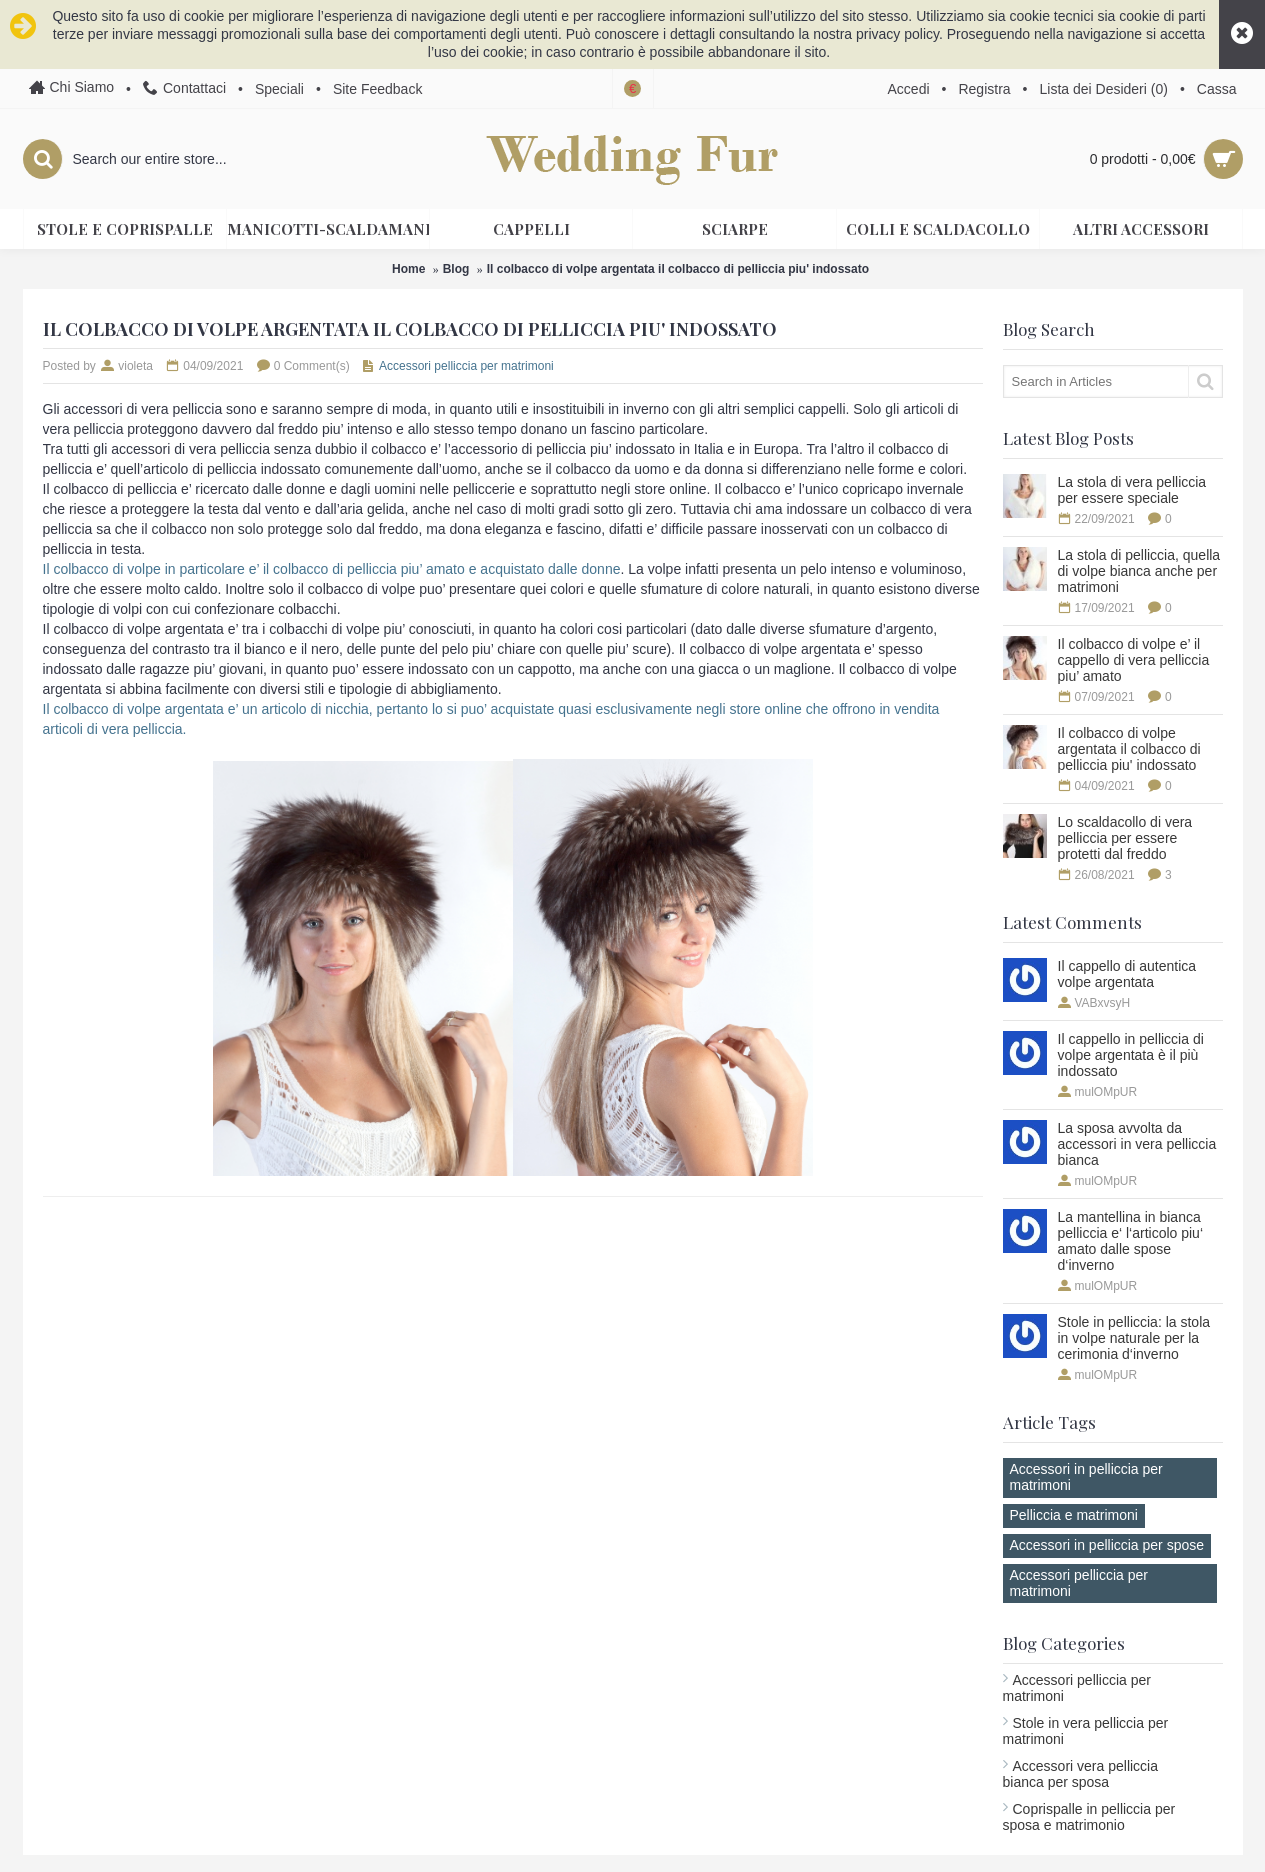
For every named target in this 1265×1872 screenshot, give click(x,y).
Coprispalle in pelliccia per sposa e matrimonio (1089, 1817)
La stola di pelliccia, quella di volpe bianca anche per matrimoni (1139, 571)
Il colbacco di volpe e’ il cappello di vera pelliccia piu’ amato (1134, 660)
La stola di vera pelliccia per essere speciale (1132, 490)
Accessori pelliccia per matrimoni (1079, 1583)
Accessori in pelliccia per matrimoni (1086, 1477)
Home (408, 269)
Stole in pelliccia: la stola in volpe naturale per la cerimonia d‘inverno (1134, 1338)
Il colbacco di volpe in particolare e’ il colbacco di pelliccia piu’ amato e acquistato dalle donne (332, 569)
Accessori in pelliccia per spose (1107, 1545)
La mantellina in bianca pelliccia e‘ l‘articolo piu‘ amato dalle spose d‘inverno (1131, 1241)
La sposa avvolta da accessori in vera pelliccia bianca (1137, 1144)
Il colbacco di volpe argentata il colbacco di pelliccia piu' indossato (678, 269)
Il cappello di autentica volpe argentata (1127, 974)
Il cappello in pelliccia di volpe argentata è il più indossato (1131, 1055)
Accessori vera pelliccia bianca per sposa (1081, 1774)
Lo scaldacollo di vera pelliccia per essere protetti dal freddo (1125, 838)
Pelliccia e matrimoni (1074, 1515)
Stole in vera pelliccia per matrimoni (1086, 1731)
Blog (456, 269)
